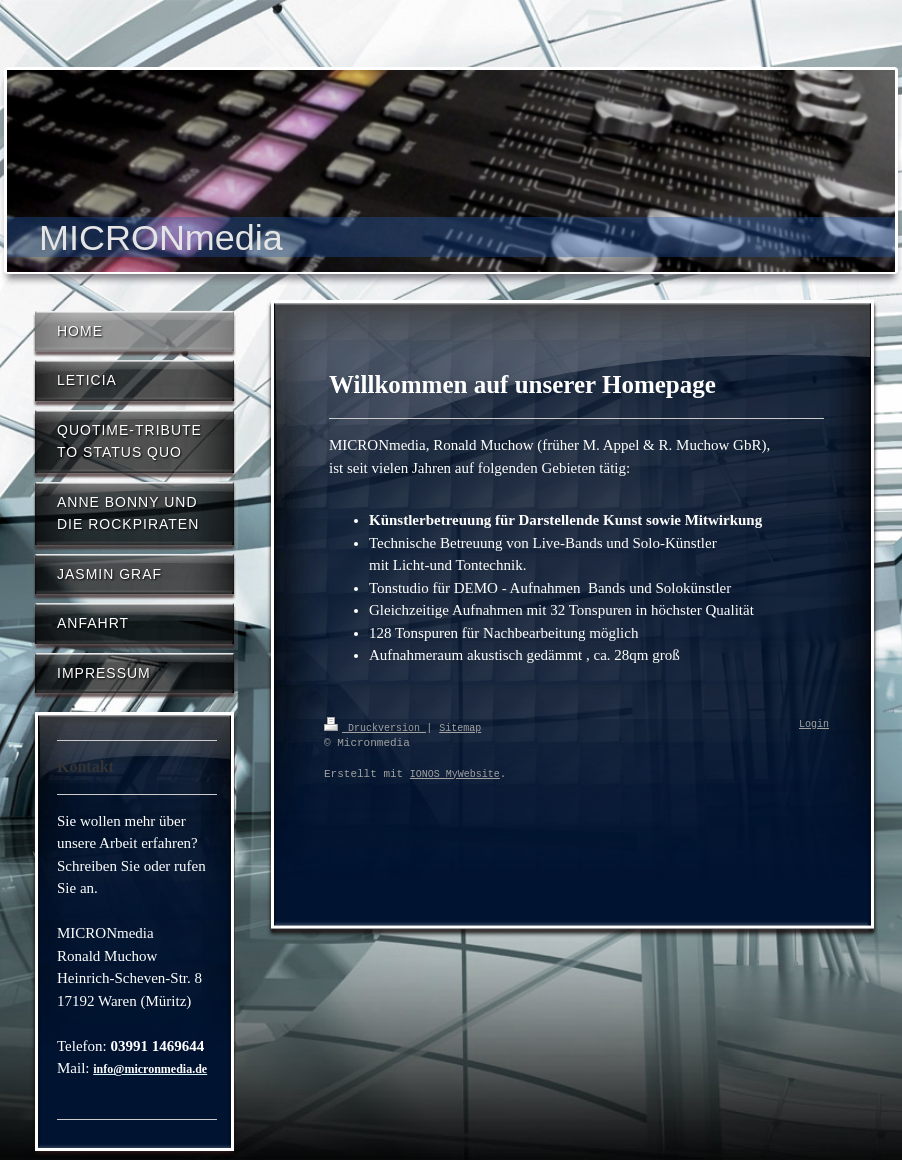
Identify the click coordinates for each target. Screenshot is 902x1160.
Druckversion (375, 727)
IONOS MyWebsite (455, 774)
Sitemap (460, 727)
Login (814, 725)
